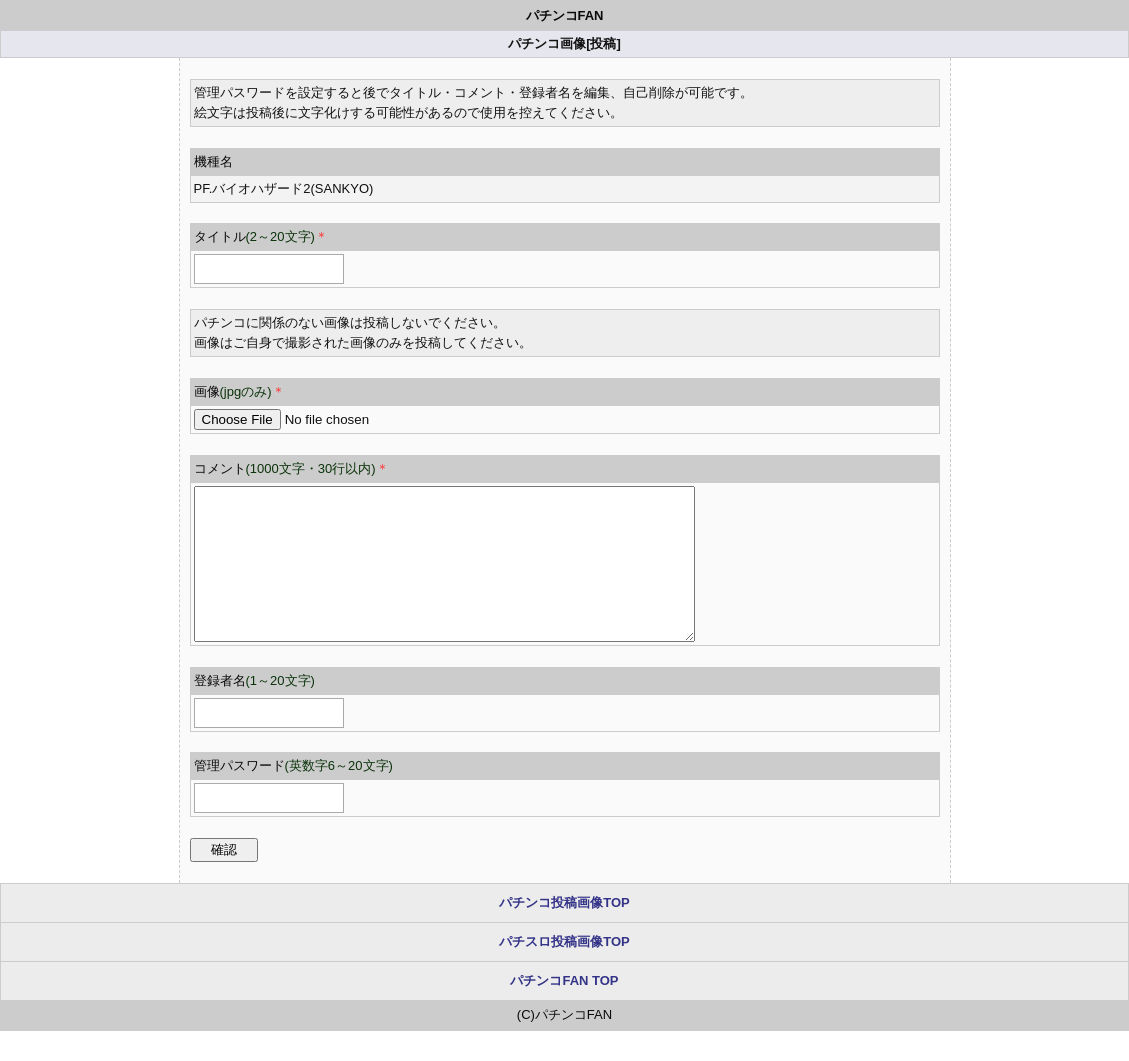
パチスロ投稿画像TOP (564, 971)
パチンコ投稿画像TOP (564, 932)
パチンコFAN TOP (564, 1010)
